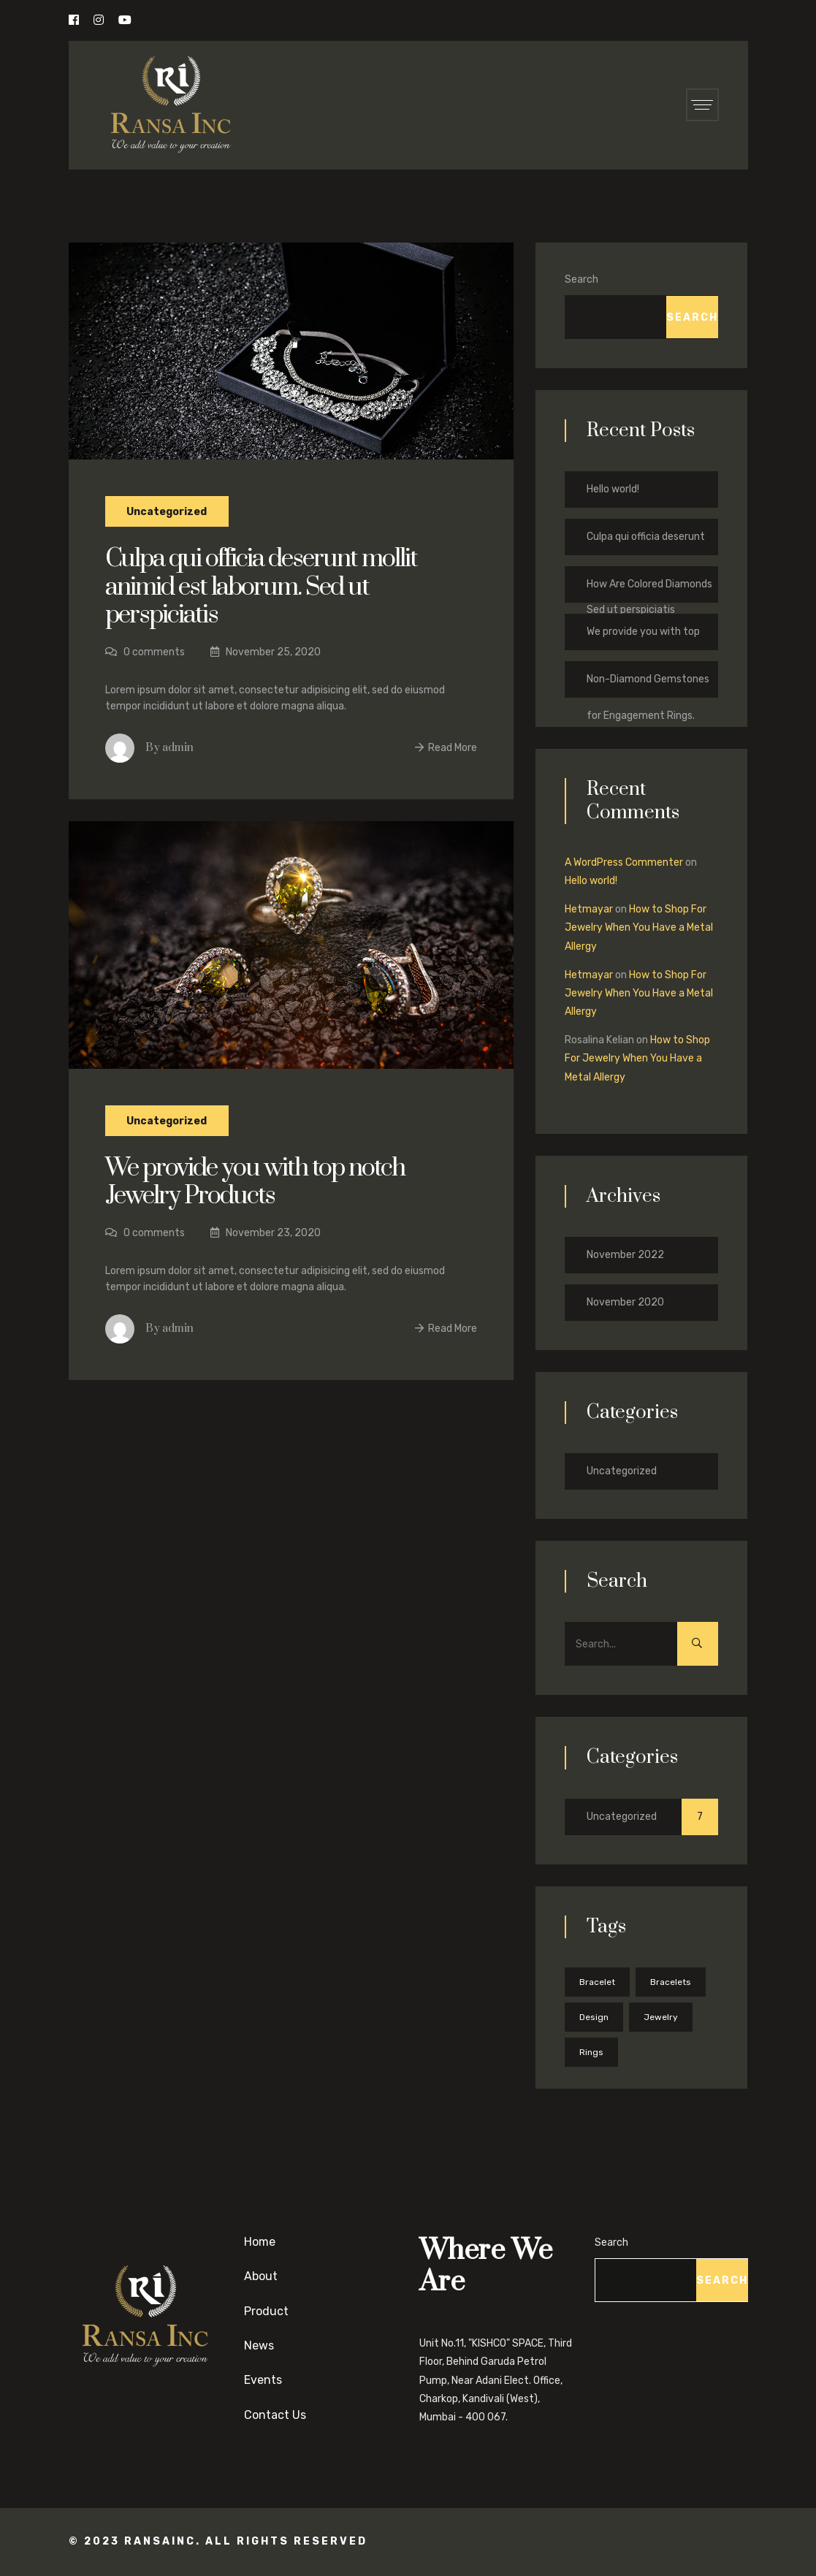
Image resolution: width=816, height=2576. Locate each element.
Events (263, 2380)
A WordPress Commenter (624, 862)
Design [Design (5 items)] (594, 2017)
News (259, 2345)
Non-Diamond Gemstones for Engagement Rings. (648, 685)
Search (581, 279)
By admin (169, 748)
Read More (446, 748)
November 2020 (625, 1302)
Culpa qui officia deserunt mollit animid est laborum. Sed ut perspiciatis (262, 587)
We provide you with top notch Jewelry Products (256, 1182)
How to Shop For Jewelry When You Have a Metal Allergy (639, 927)
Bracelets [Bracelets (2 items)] (670, 1982)
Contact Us (275, 2415)
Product (266, 2311)
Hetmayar (589, 909)
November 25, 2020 (265, 652)
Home (259, 2242)
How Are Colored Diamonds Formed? (649, 590)
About (261, 2276)
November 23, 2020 (265, 1233)
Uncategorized (167, 511)
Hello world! (613, 489)
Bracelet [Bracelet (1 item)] (597, 1982)
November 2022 (625, 1255)
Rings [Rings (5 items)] (591, 2052)
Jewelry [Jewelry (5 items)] (661, 2017)
